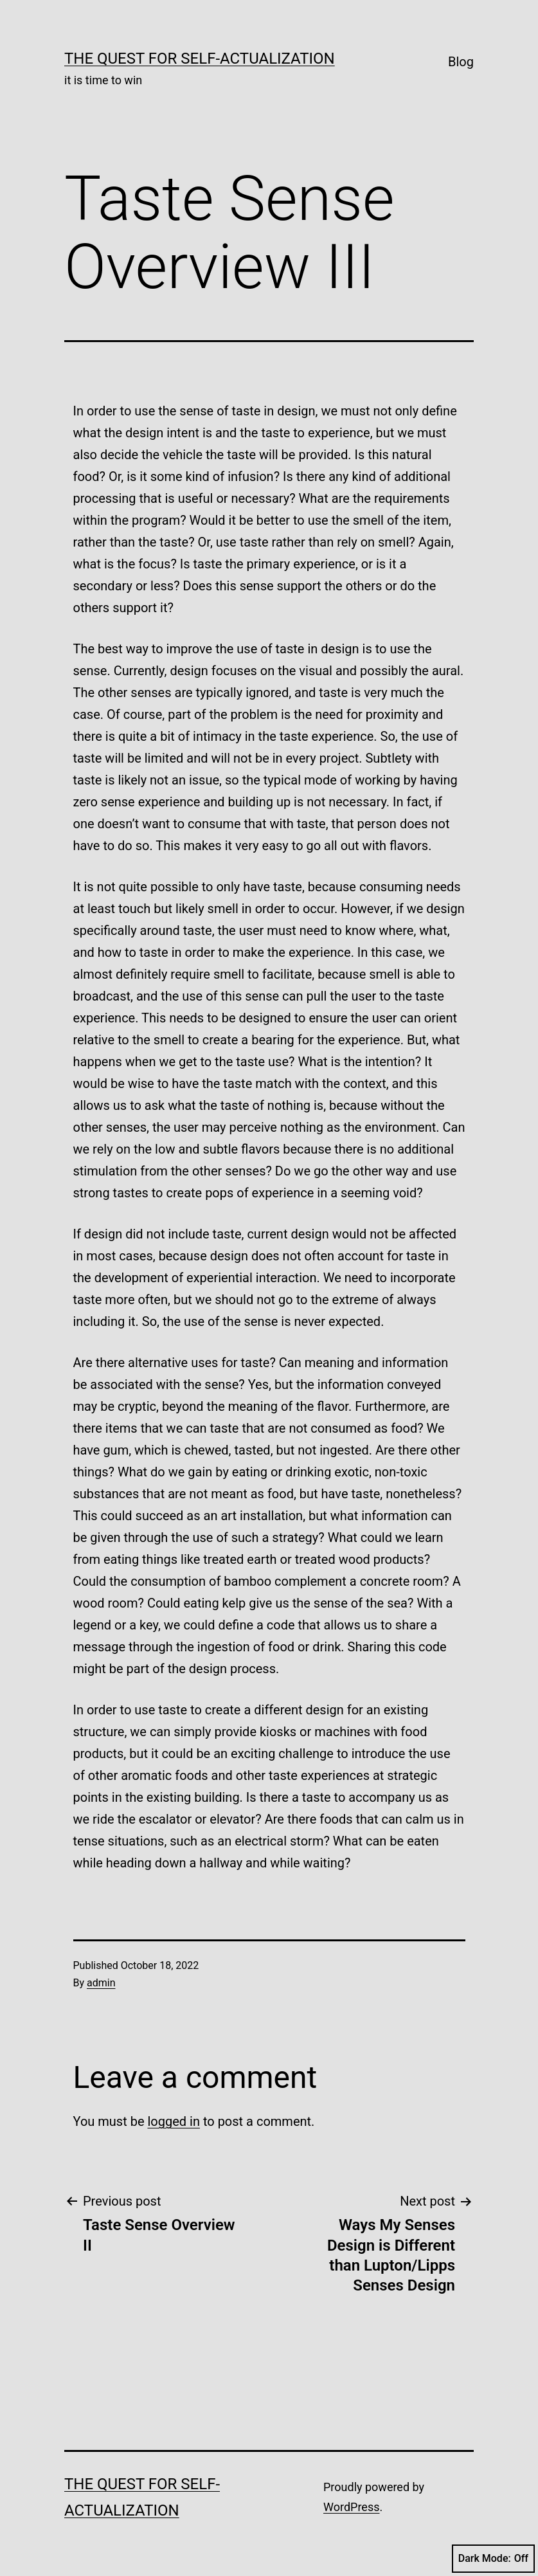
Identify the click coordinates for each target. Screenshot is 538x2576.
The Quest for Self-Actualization (199, 59)
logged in (173, 2121)
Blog (461, 61)
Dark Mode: (493, 2558)
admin (101, 1983)
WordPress (351, 2507)
